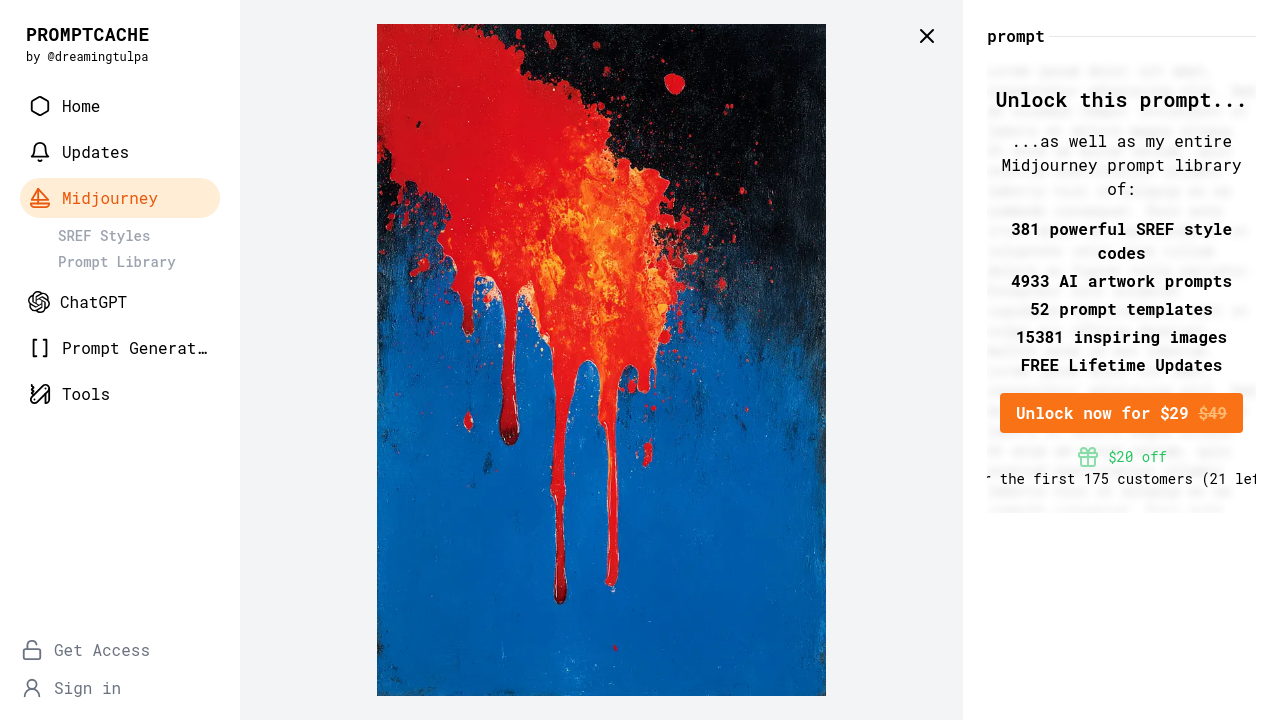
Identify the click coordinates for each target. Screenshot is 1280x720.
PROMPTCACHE (88, 34)
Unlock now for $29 (1121, 412)
